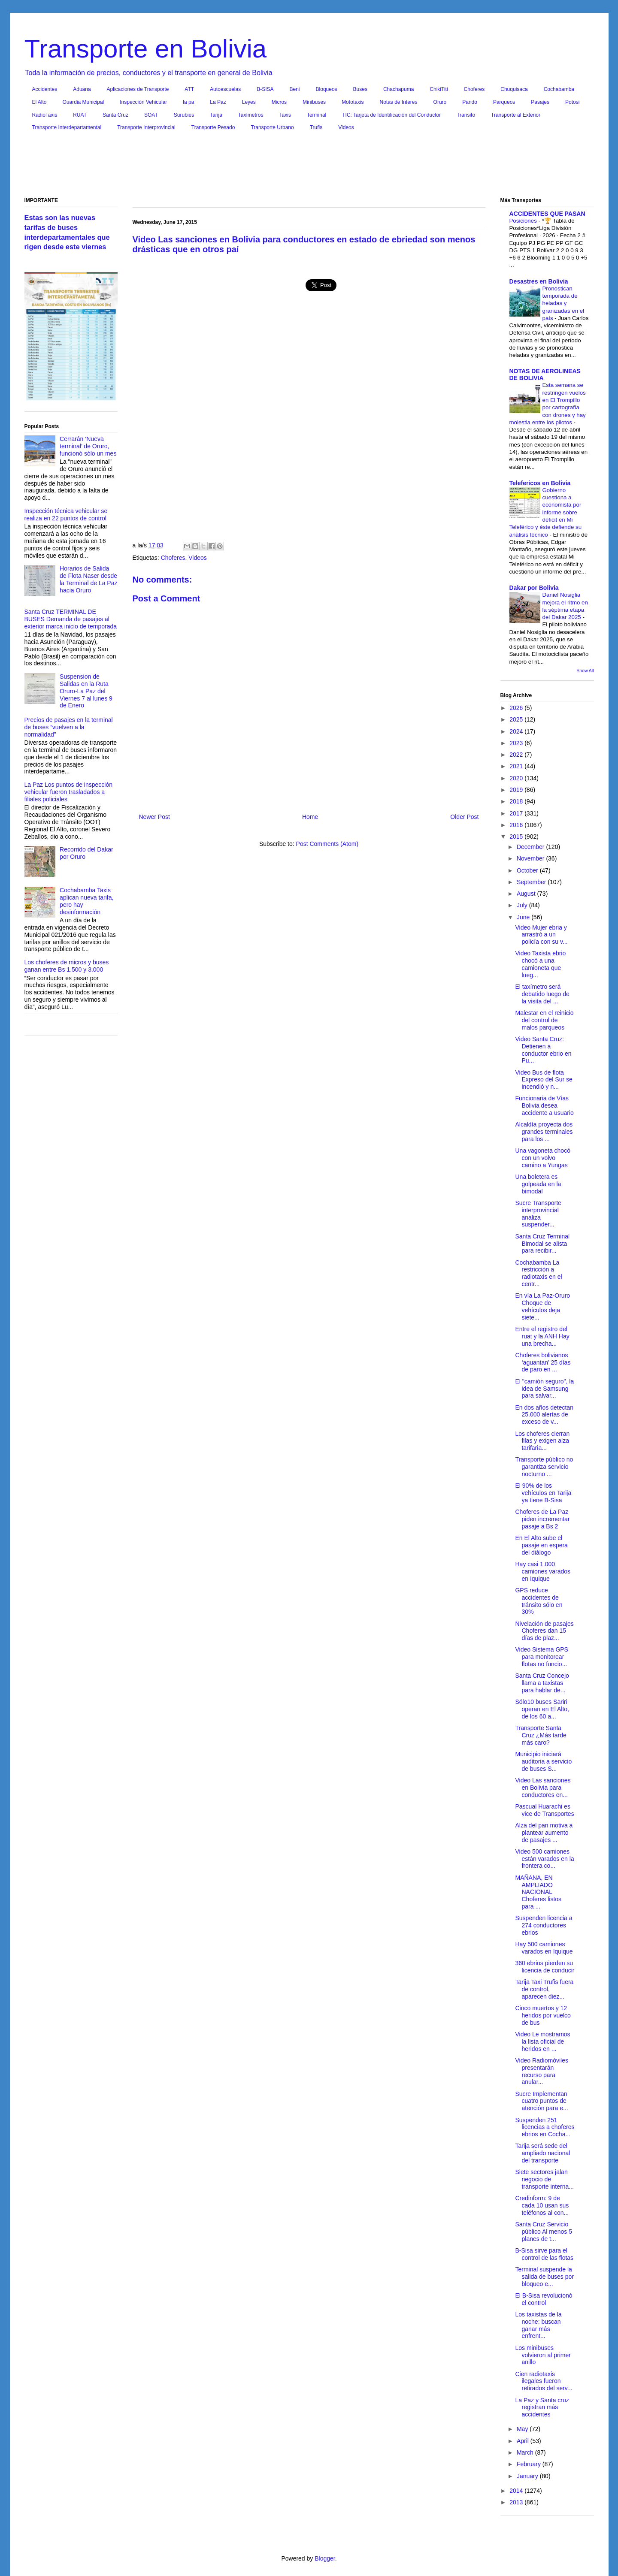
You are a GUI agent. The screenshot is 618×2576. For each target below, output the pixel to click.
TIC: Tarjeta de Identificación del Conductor (391, 115)
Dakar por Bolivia (534, 587)
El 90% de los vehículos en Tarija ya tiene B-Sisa (543, 1493)
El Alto (39, 102)
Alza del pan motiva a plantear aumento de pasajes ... (544, 1832)
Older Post (464, 816)
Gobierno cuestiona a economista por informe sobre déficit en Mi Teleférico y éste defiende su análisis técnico (545, 512)
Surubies (184, 115)
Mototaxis (353, 102)
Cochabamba (559, 89)
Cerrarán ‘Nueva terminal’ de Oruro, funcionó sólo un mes (88, 446)
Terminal (316, 115)
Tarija (216, 115)
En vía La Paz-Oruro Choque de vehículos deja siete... (542, 1306)
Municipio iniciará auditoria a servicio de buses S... (543, 1761)
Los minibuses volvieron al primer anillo (542, 2355)
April (523, 2440)
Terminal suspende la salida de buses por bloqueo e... (544, 2276)
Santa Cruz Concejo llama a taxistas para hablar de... (542, 1683)
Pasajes (540, 102)
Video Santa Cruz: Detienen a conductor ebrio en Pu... (543, 1050)
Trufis (316, 127)
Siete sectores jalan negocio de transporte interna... (544, 2179)
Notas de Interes (398, 102)
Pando (469, 102)
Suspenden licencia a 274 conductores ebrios (543, 1925)
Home (310, 816)
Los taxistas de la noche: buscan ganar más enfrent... (538, 2325)
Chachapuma (398, 89)
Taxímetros (251, 115)
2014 (516, 2490)
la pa (188, 102)
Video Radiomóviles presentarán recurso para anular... (541, 2071)
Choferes (474, 89)
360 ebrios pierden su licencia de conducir (544, 1967)
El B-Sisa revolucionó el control (543, 2299)
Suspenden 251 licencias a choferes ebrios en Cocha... (544, 2127)
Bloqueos (326, 89)
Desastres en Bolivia (538, 281)
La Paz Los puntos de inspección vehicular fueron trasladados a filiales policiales (68, 792)
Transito (466, 115)
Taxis (285, 115)
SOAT (151, 115)
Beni (295, 89)
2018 (516, 801)
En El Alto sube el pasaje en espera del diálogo (541, 1545)
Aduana (82, 89)
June (524, 917)
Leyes (249, 102)
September (532, 882)
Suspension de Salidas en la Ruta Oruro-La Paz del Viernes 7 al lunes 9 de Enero (86, 691)
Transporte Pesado (213, 127)
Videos (346, 127)
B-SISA (265, 89)
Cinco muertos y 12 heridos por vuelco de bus (542, 2015)
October (528, 870)
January (528, 2476)
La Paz (218, 102)
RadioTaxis (45, 115)
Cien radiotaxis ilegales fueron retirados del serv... (543, 2381)
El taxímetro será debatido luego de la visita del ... (542, 994)
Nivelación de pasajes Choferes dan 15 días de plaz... (544, 1631)
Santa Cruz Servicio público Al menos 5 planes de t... (543, 2231)
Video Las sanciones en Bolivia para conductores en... (542, 1787)
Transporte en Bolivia (145, 48)
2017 (516, 813)
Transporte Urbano (272, 127)
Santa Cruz (115, 115)
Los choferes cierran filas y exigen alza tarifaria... (542, 1441)
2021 (516, 766)
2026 (516, 707)
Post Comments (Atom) (327, 843)
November (531, 858)
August (527, 893)
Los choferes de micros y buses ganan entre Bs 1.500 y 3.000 (66, 966)
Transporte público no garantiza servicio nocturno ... (544, 1466)
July (523, 905)
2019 (516, 789)
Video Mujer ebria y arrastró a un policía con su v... (541, 934)
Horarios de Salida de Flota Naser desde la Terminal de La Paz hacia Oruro (88, 579)
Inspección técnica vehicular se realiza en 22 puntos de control (66, 514)
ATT (189, 89)
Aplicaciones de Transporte (138, 89)
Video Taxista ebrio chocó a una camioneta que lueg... (540, 964)
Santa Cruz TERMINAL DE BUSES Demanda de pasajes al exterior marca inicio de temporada (70, 619)
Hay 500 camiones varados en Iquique (544, 1948)
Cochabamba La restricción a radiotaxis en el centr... (538, 1273)
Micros (279, 102)
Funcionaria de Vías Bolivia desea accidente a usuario (544, 1105)
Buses (360, 89)
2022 (516, 754)
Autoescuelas (225, 89)
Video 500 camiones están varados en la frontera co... (544, 1858)
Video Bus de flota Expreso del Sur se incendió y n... (543, 1079)
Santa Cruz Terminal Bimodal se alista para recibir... (542, 1243)
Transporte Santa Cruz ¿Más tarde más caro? (540, 1735)
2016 (516, 824)
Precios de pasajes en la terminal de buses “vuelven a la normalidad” (68, 727)
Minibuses (314, 102)
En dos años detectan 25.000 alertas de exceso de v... (544, 1414)
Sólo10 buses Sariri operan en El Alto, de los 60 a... (542, 1709)
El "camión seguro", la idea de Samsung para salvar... (544, 1388)
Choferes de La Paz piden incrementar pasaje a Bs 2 (542, 1519)
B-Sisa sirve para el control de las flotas (544, 2254)
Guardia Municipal (83, 102)
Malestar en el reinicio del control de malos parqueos (544, 1020)
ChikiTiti (439, 89)
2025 (516, 719)
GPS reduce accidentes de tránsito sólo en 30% (538, 1601)
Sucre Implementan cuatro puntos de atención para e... (541, 2101)
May (523, 2428)
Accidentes (45, 89)
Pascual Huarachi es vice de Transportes (544, 1810)
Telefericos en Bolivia (540, 483)
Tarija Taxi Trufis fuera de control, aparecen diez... (544, 1989)
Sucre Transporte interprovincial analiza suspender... (538, 1213)
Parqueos (504, 102)
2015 (516, 836)
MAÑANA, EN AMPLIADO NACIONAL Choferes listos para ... (538, 1892)
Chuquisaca (513, 89)
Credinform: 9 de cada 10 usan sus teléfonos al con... (542, 2205)
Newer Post (154, 816)
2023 (516, 743)
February (529, 2464)
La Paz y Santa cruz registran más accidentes (542, 2407)
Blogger (325, 2558)
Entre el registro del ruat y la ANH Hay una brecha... (542, 1336)
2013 (516, 2502)
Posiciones (524, 220)
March (526, 2452)
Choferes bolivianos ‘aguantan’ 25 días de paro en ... (542, 1362)
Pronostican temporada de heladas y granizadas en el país (563, 303)
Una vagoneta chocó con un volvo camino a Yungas (542, 1158)
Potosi (572, 102)
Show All (585, 670)
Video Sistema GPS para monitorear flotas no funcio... (541, 1656)
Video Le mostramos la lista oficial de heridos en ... (542, 2041)
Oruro (440, 102)
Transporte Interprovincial (146, 127)
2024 (516, 731)
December (531, 846)
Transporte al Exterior (515, 115)
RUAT (80, 115)
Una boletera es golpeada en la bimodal (538, 1184)
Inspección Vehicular (143, 102)
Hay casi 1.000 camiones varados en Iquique (542, 1571)
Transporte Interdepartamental (67, 127)
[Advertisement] (309, 166)
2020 (516, 778)
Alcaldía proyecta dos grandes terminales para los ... (544, 1131)
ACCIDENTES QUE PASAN (547, 213)
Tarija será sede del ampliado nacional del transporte (542, 2153)
